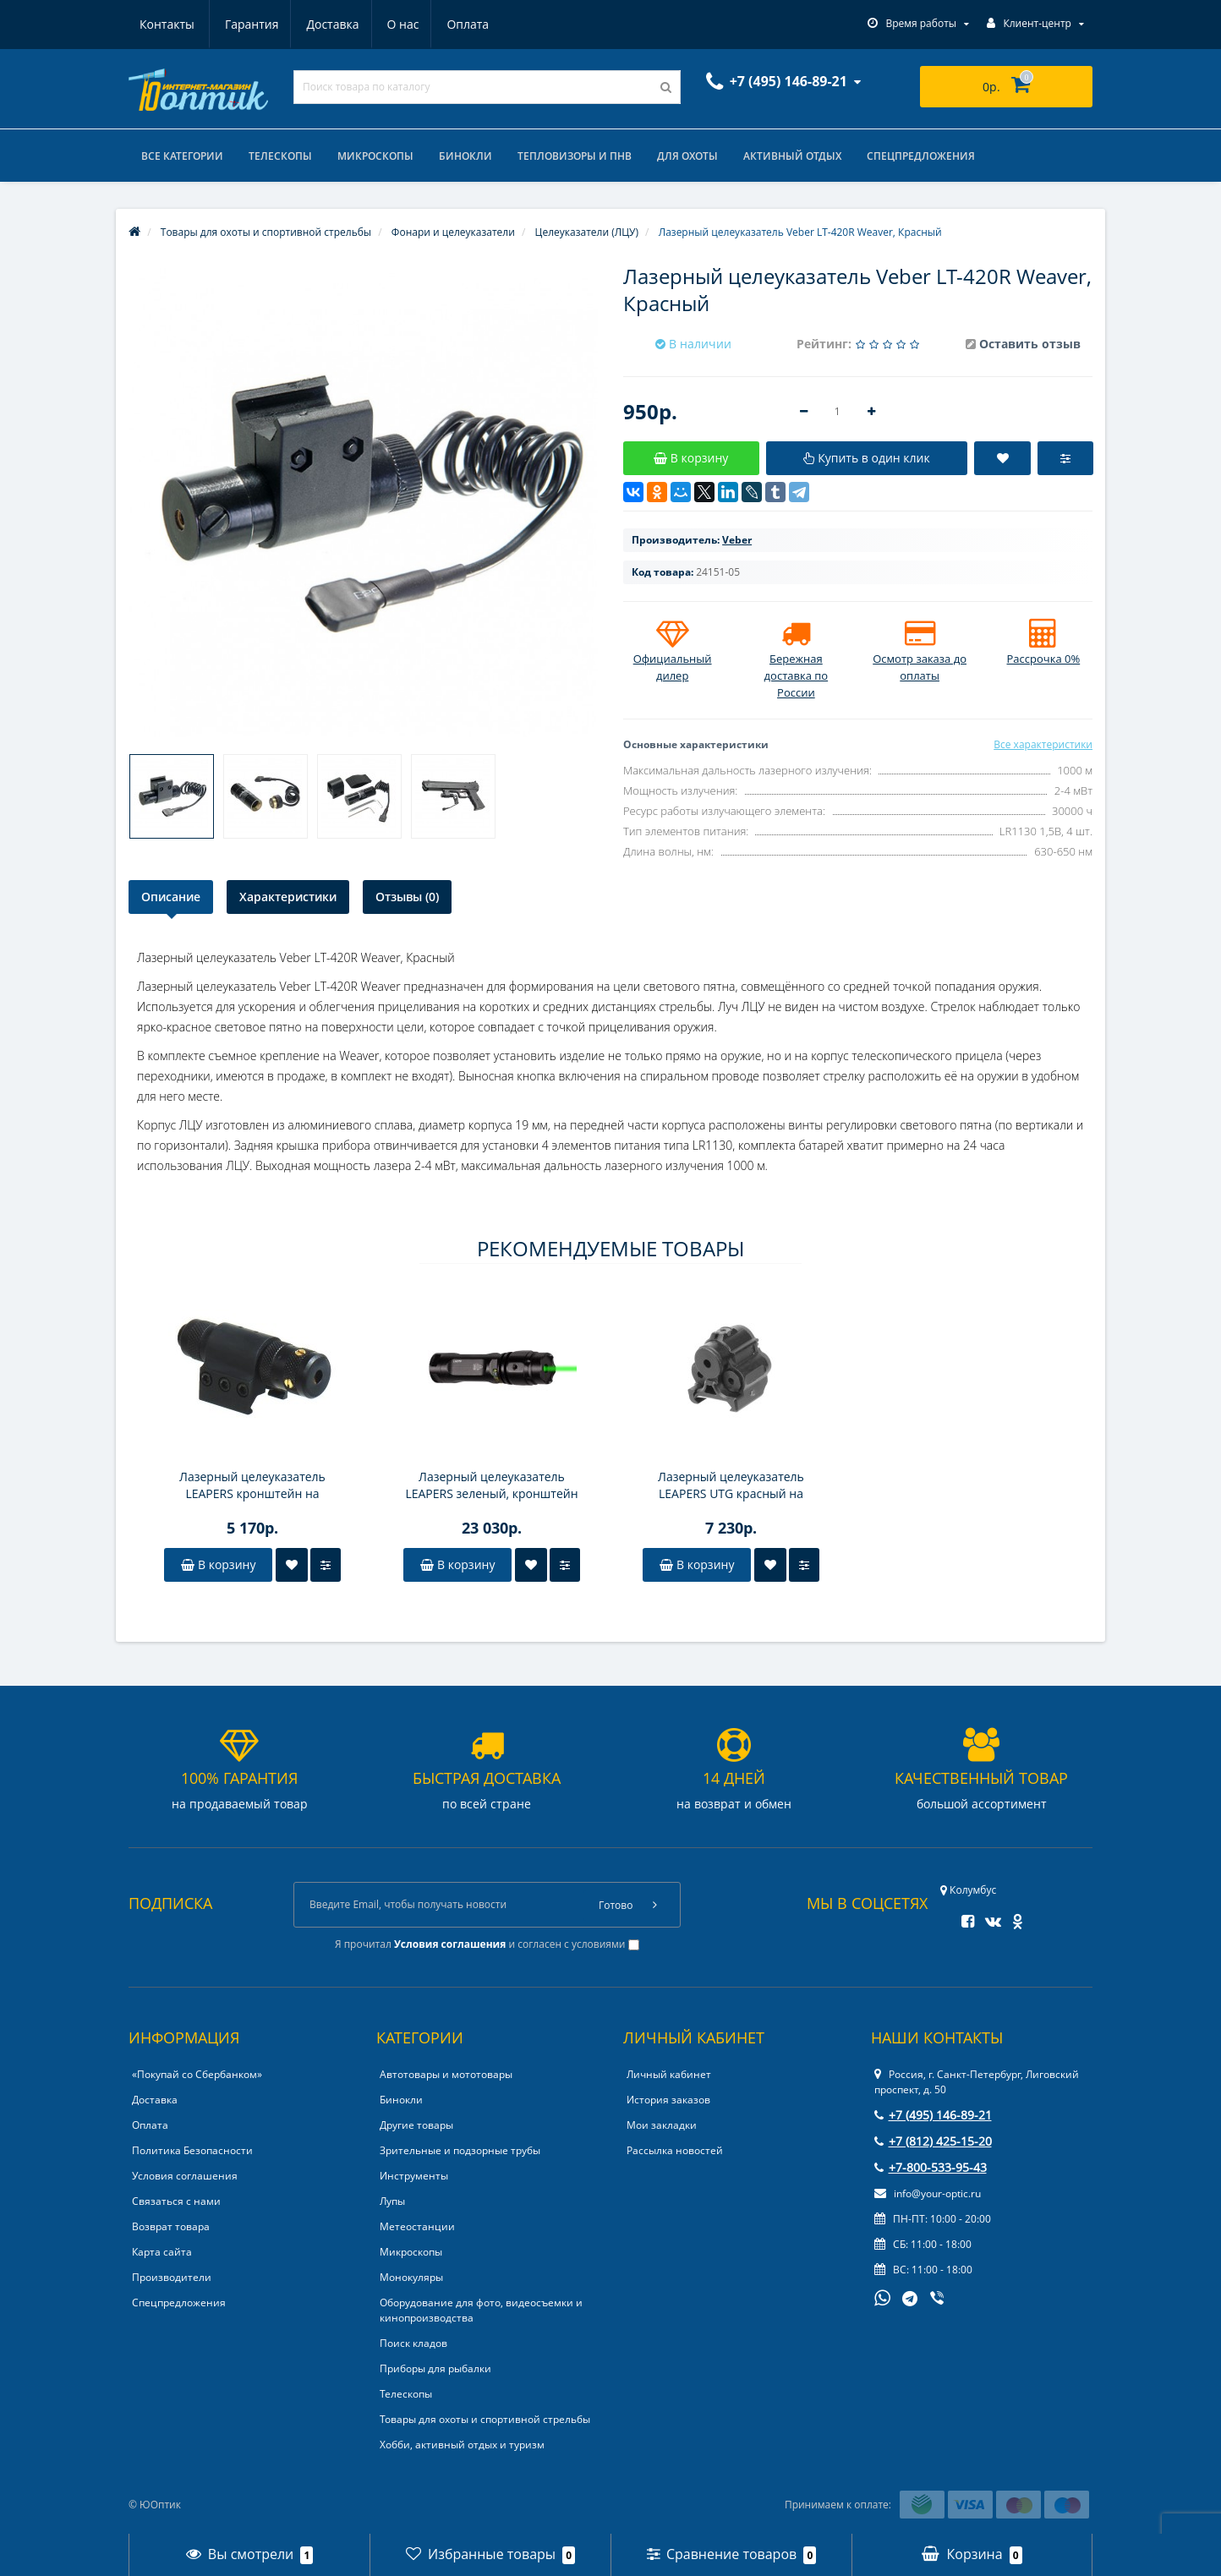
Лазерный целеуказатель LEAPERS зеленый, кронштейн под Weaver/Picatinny (491, 1485)
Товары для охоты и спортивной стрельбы (485, 2419)
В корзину (218, 1564)
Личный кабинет (669, 2074)
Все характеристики (1043, 744)
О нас (323, 24)
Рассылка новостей (675, 2150)
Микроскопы (375, 156)
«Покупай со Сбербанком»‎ (197, 2074)
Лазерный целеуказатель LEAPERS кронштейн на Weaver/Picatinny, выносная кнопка (252, 1485)
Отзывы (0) (407, 897)
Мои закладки (662, 2125)
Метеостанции (417, 2226)
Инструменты (414, 2176)
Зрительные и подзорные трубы (460, 2150)
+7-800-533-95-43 (930, 2167)
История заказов (668, 2099)
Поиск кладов (413, 2343)
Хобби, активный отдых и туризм (462, 2444)
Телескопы (280, 156)
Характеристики (288, 897)
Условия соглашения (185, 2176)
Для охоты (687, 156)
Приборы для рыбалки (435, 2368)
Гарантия (167, 24)
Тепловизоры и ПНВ (574, 156)
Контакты (469, 24)
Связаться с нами (176, 2201)
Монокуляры (411, 2277)
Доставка (250, 24)
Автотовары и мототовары (446, 2074)
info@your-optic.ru (927, 2193)
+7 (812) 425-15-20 (933, 2141)
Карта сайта (162, 2252)
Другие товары (416, 2125)
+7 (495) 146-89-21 (933, 2115)
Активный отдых (792, 156)
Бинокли (465, 156)
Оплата (391, 24)
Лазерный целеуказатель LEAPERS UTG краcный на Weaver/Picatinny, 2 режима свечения (730, 1485)
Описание (170, 897)
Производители (171, 2277)
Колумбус (968, 1890)
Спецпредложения (921, 156)
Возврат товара (171, 2226)
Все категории (182, 156)
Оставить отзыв (1030, 344)
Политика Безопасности (192, 2150)
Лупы (392, 2201)
